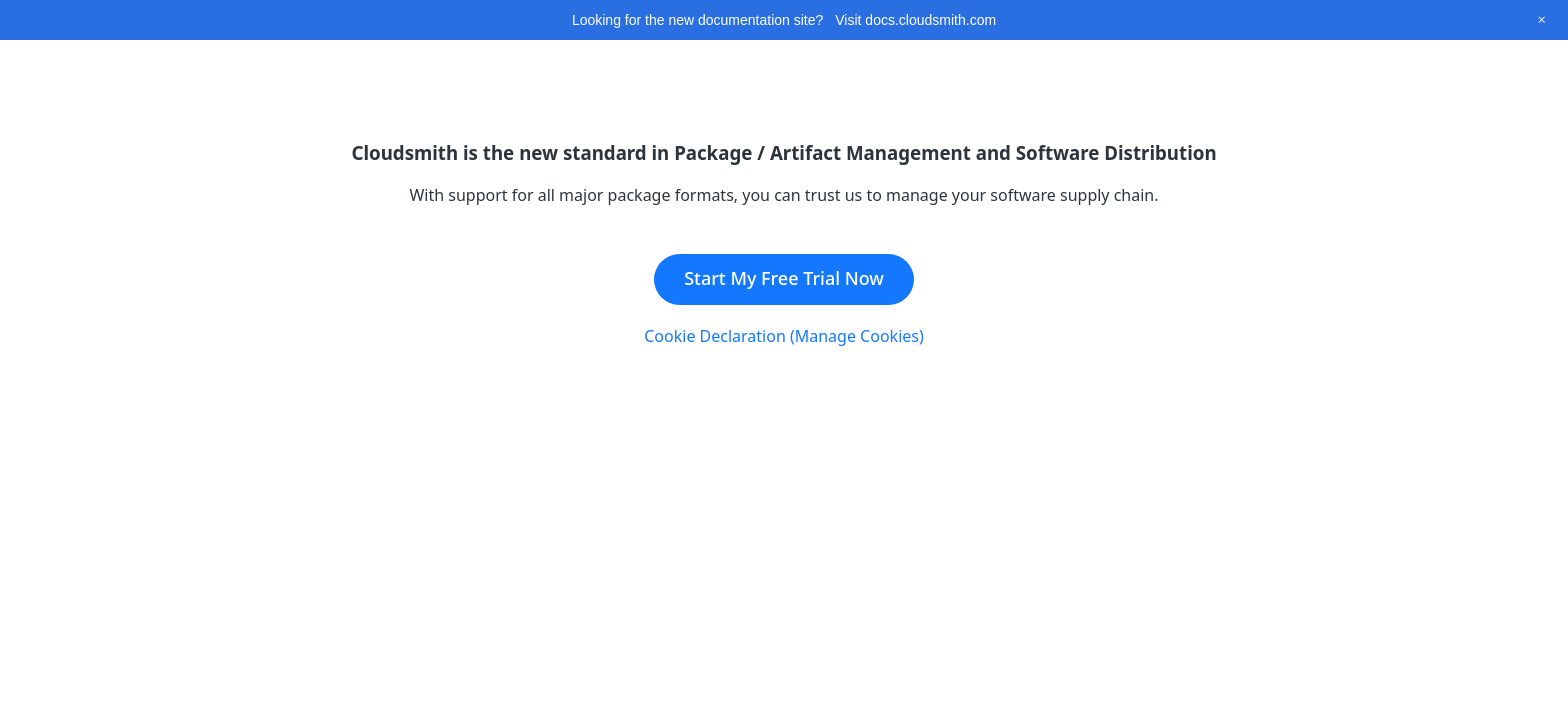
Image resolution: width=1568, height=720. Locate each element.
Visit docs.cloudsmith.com (915, 20)
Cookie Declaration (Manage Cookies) (784, 336)
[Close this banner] (1541, 19)
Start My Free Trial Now (784, 278)
